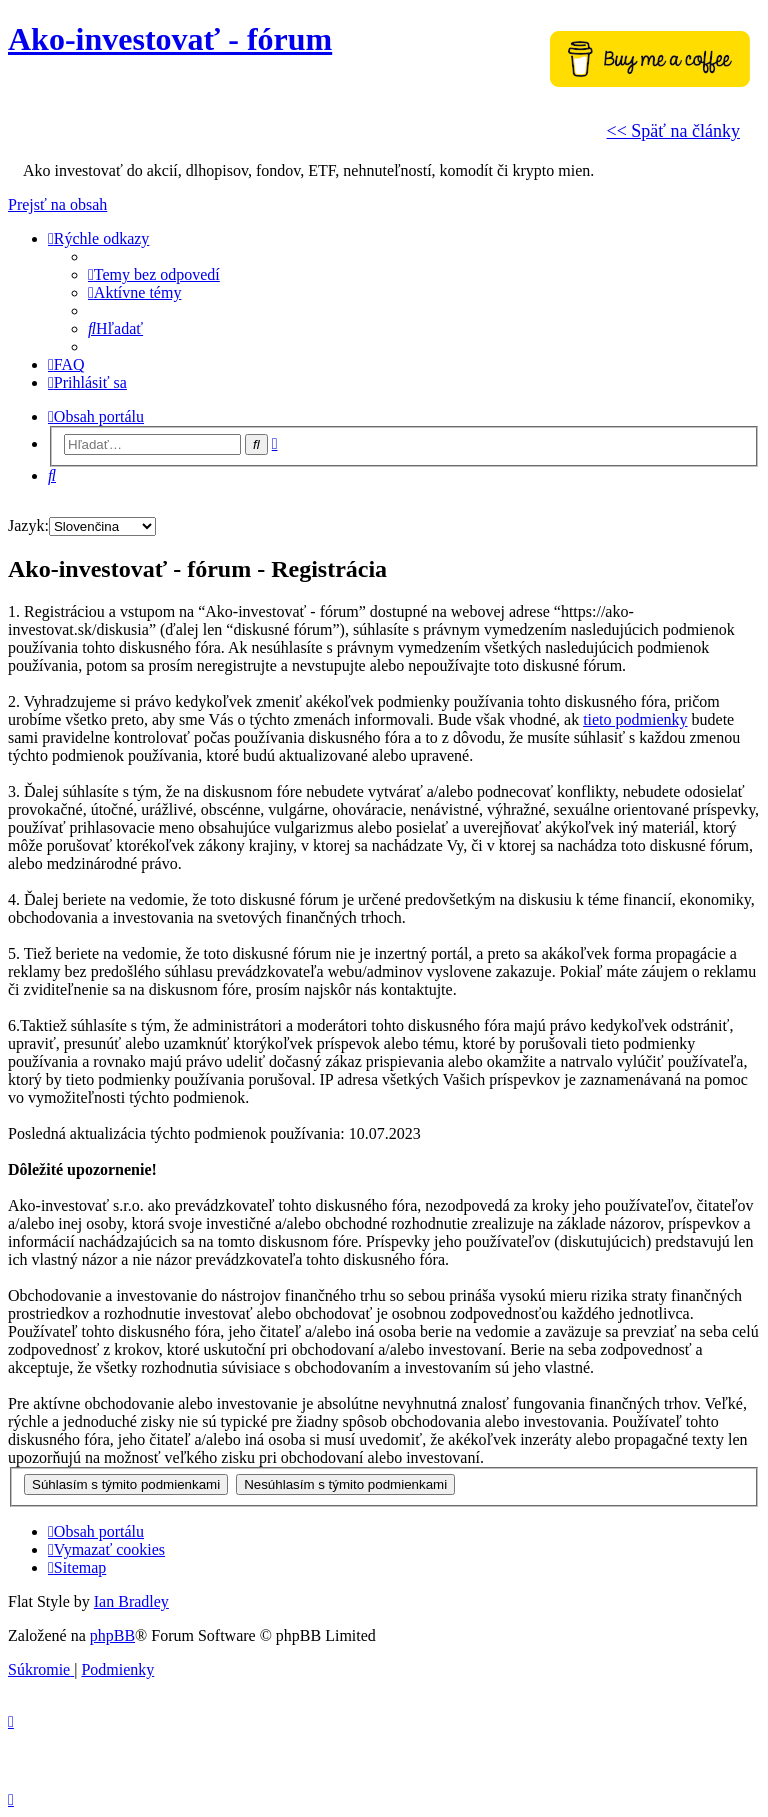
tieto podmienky (635, 719)
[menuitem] (154, 274)
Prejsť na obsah (57, 204)
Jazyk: (28, 525)
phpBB (112, 1635)
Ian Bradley (131, 1601)
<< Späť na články (673, 131)
